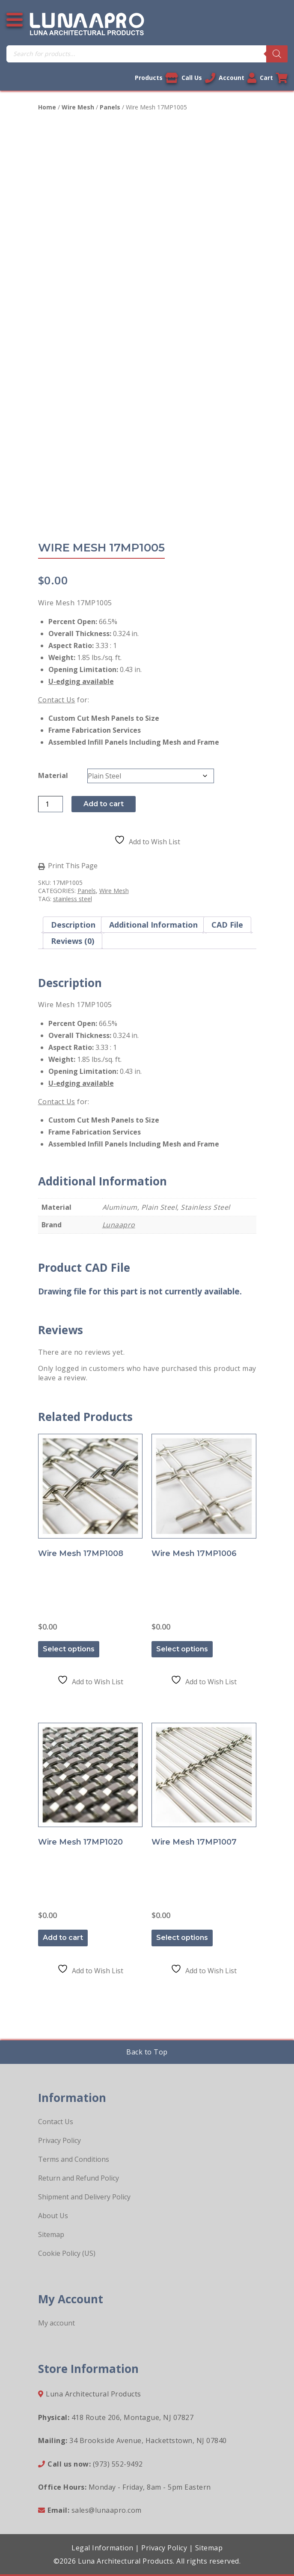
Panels (110, 107)
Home (47, 107)
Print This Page (73, 866)
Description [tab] (73, 925)
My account (56, 2323)
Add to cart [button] (63, 1937)
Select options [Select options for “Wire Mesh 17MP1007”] (182, 1937)
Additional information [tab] (153, 925)
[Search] (277, 53)
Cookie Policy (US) (66, 2253)
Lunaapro (118, 1224)
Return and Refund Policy (78, 2178)
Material (53, 775)
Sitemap (51, 2234)
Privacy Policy (59, 2140)
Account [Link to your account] (237, 78)
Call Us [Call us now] (198, 78)
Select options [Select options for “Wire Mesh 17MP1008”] (69, 1649)
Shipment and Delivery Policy (84, 2197)
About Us (53, 2215)
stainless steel (72, 899)
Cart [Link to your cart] (274, 78)
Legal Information (102, 2547)
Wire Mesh (78, 107)
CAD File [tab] (227, 925)
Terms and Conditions (73, 2159)
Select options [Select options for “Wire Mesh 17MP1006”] (182, 1649)
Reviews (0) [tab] (72, 941)
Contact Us (56, 699)
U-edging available (81, 681)
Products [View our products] (156, 78)
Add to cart (103, 804)
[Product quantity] (50, 804)
